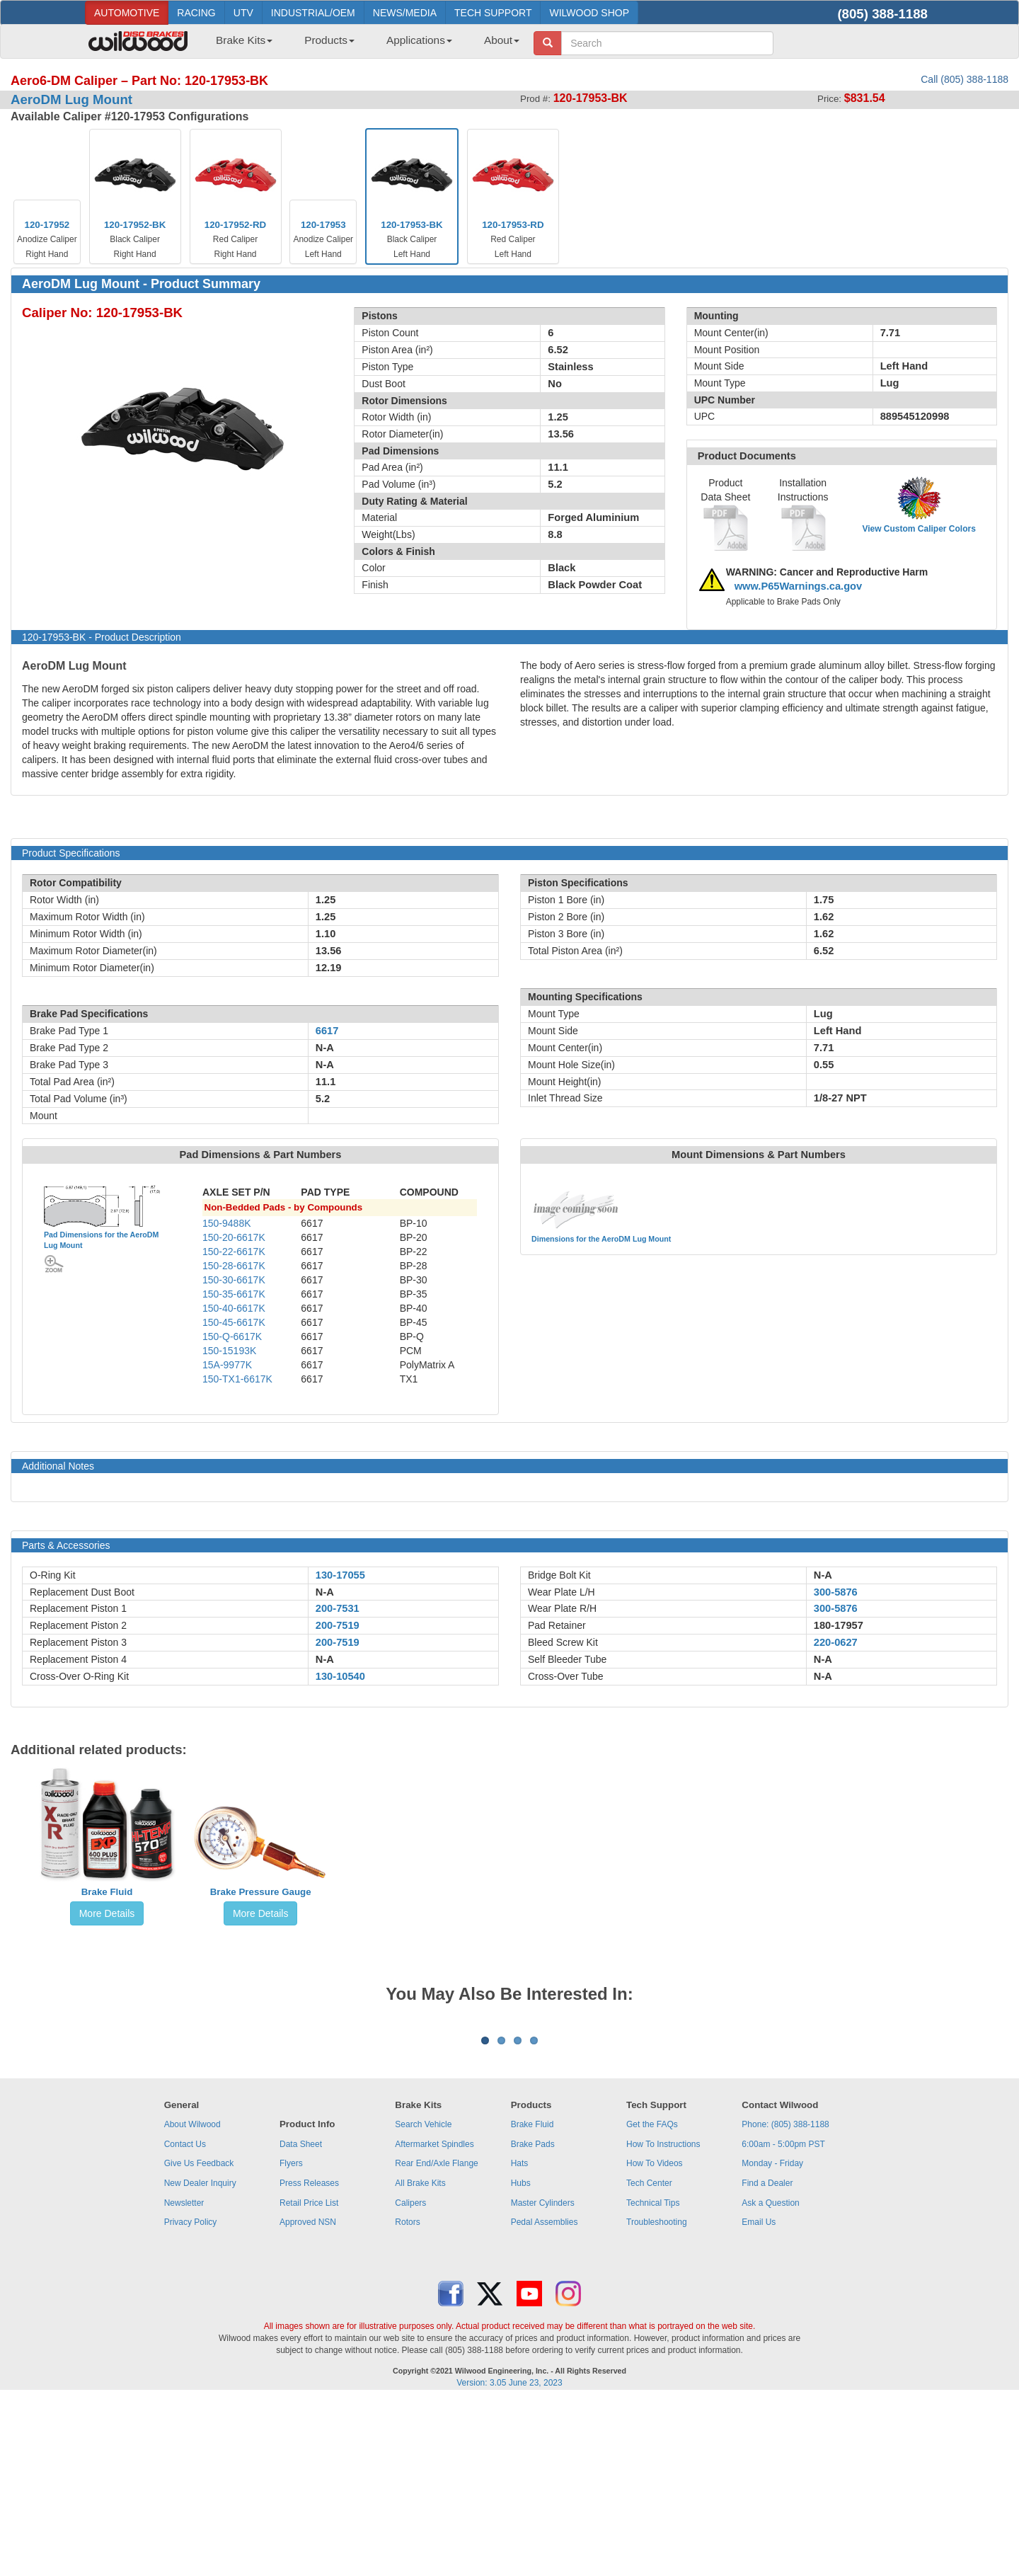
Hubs (521, 2359)
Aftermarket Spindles (434, 2320)
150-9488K (226, 1223)
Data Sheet (301, 2320)
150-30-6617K (233, 1280)
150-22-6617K (233, 1251)
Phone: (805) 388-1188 (785, 2300)
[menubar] (362, 44)
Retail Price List (309, 2378)
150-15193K (229, 1350)
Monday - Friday (772, 2339)
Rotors (407, 2398)
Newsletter (184, 2378)
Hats (520, 2339)
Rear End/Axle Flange (436, 2339)
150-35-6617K (233, 1294)
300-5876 (836, 1592)
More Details (107, 1913)
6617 (327, 1030)
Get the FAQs (652, 2300)
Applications (419, 40)
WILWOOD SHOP (589, 12)
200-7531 (337, 1608)
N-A (325, 1592)
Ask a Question (770, 2378)
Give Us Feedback (199, 2339)
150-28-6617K (233, 1265)
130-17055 (340, 1575)
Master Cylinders (543, 2378)
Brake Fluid (107, 1892)
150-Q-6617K (232, 1336)
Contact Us (185, 2320)
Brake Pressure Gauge (260, 1892)
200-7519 (337, 1625)
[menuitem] (239, 44)
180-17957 (838, 1625)
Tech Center (649, 2359)
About (501, 40)
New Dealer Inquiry (200, 2359)
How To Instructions (663, 2320)
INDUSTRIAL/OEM (313, 12)
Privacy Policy (190, 2398)
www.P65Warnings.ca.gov (799, 586)
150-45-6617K (233, 1322)
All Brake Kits (420, 2359)
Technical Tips (652, 2378)
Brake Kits (244, 40)
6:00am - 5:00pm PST (783, 2320)
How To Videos (654, 2339)
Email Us (759, 2398)
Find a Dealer (767, 2359)
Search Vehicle (423, 2300)
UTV (243, 12)
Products (329, 40)
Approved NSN (308, 2398)
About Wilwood (192, 2300)
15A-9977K (227, 1364)
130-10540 (340, 1676)
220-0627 (836, 1642)
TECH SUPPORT (492, 12)
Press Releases (309, 2359)
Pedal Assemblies (544, 2398)
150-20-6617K (233, 1237)
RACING (196, 12)
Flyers (291, 2339)
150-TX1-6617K (237, 1379)
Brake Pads (533, 2320)
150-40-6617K (233, 1308)
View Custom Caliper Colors (918, 529)
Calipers (410, 2378)
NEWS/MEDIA (405, 12)
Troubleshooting (656, 2398)
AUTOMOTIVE (126, 12)
